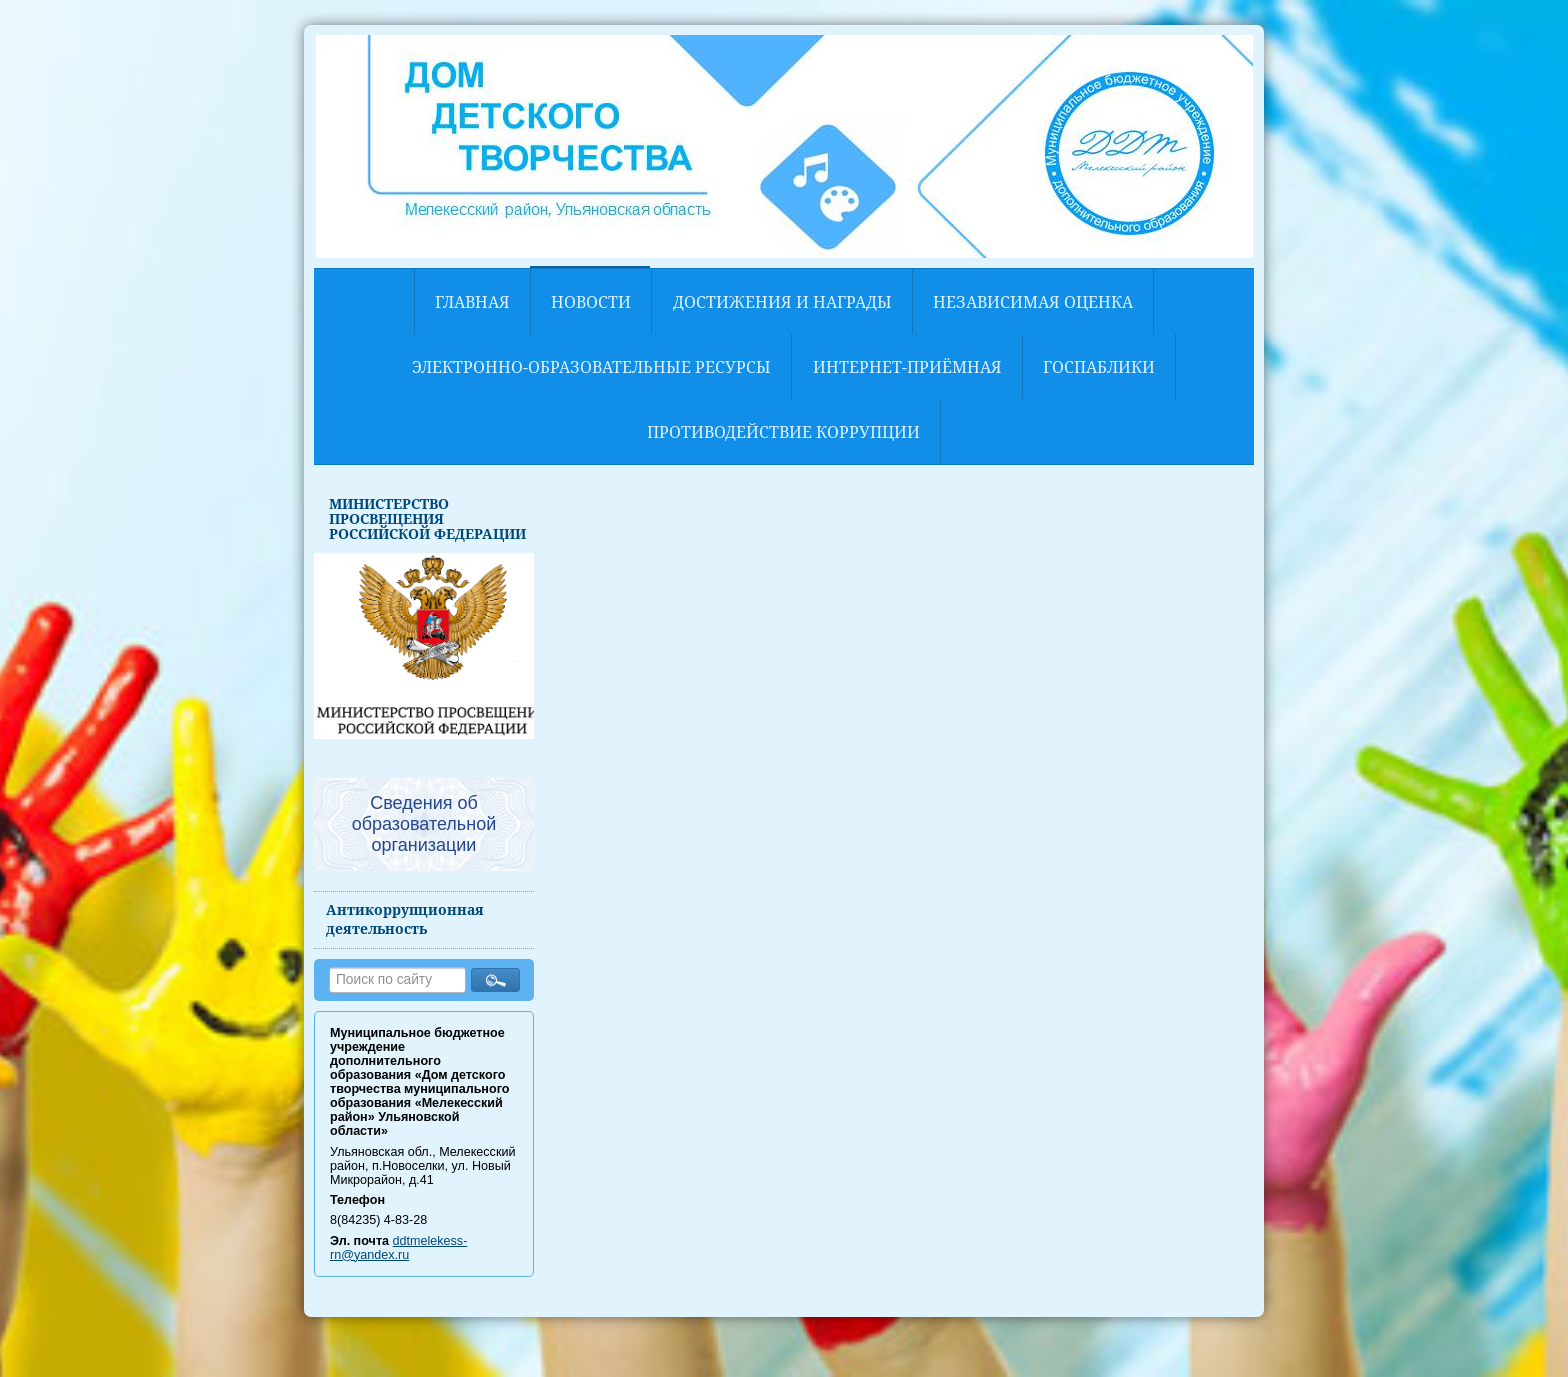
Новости (591, 302)
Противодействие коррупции (783, 432)
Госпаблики (1099, 367)
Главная (472, 302)
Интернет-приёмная (907, 367)
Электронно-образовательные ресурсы (591, 367)
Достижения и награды (782, 302)
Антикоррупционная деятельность (405, 919)
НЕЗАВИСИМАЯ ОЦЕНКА (1033, 302)
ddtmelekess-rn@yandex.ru (398, 1248)
